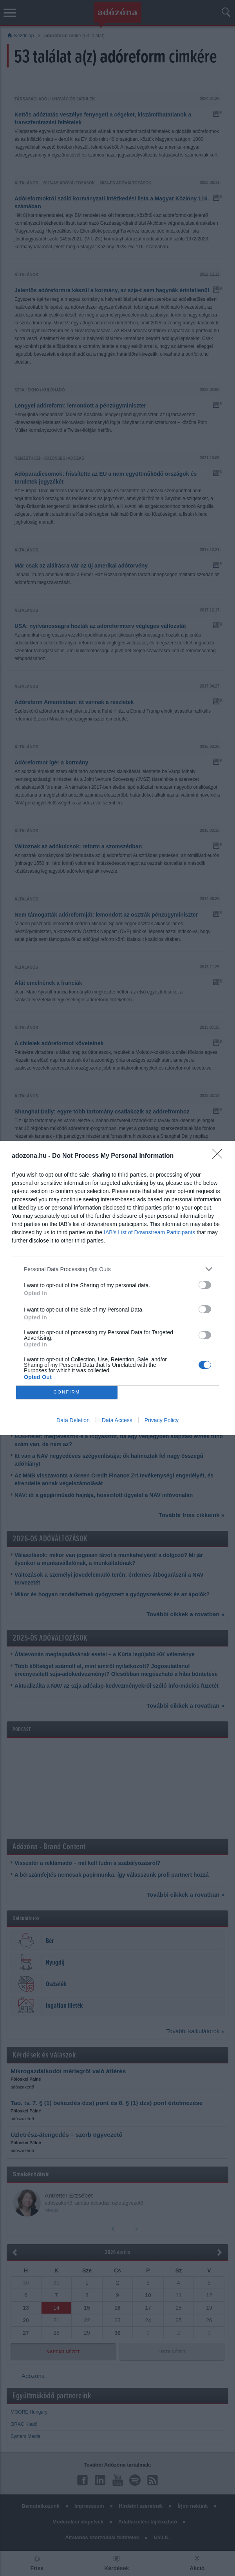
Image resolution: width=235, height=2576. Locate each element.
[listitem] (117, 1269)
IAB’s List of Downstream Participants (149, 1232)
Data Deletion (73, 1420)
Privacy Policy (162, 1420)
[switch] (205, 1285)
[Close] (219, 1156)
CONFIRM (66, 1392)
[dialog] (117, 1288)
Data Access (117, 1420)
